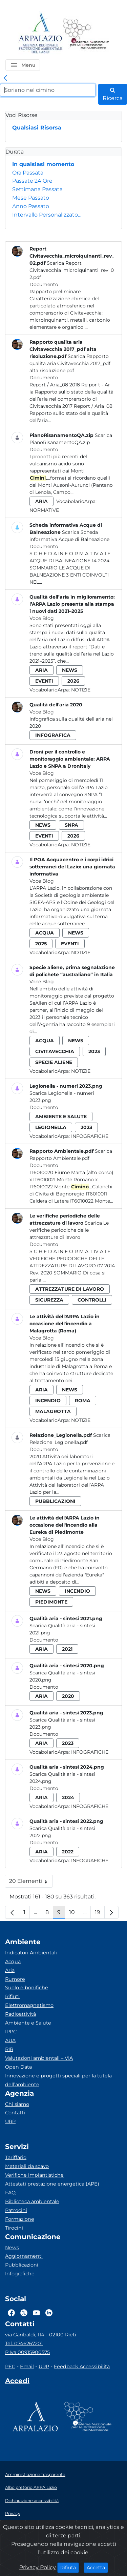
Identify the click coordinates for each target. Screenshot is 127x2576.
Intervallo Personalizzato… (46, 215)
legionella (50, 1127)
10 (74, 1914)
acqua (44, 933)
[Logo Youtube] (36, 2313)
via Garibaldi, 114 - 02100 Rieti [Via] (40, 2335)
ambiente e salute (61, 1116)
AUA (10, 2040)
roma (82, 1400)
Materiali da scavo (27, 2166)
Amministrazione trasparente (35, 2474)
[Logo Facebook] (11, 2313)
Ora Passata (27, 172)
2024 (68, 1797)
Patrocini (16, 2210)
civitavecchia (54, 1051)
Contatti (15, 2113)
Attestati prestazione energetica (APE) (52, 2184)
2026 (73, 681)
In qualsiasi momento (43, 164)
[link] (5, 78)
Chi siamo (17, 2104)
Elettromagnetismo (29, 2005)
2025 (41, 944)
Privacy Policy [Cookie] (37, 2567)
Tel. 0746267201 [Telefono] (24, 2343)
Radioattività (20, 2014)
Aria (10, 1970)
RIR (9, 2049)
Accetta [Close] (97, 2567)
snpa (71, 825)
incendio (48, 1400)
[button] (22, 65)
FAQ (10, 2193)
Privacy (12, 2513)
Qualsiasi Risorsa (36, 127)
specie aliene (53, 1062)
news (69, 670)
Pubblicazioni (21, 2265)
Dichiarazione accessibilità (32, 2500)
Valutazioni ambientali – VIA (39, 2058)
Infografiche (89, 1136)
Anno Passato (30, 206)
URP (10, 2121)
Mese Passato (30, 198)
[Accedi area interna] (17, 2382)
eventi (44, 681)
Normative (44, 510)
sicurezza (49, 1300)
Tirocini (14, 2228)
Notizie (80, 690)
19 (100, 1914)
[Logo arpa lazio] (40, 34)
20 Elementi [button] (31, 1883)
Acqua (13, 1961)
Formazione (19, 2219)
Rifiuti (12, 1996)
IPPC (11, 2032)
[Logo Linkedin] (49, 2313)
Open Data (18, 2067)
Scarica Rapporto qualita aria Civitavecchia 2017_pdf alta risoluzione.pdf (69, 363)
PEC (10, 2366)
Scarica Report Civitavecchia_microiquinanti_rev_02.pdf (71, 270)
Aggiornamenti (24, 2256)
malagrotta (53, 1411)
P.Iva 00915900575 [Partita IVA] (27, 2352)
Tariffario (15, 2157)
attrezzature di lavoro (69, 1289)
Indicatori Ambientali (31, 1953)
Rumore (15, 1979)
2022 (67, 1852)
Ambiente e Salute (28, 2023)
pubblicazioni (55, 1501)
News (12, 2248)
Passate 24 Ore (32, 181)
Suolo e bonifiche (26, 1988)
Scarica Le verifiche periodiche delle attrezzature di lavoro (69, 1230)
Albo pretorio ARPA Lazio (31, 2487)
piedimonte (51, 1602)
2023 (94, 1051)
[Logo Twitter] (24, 2313)
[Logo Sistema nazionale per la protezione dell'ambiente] (86, 34)
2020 (68, 1696)
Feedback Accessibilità (82, 2366)
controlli (92, 1300)
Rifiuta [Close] (69, 2567)
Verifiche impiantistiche (34, 2175)
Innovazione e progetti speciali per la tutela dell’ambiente (58, 2080)
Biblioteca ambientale (32, 2201)
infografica (52, 735)
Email (27, 2366)
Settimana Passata (37, 189)
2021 (67, 1649)
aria (41, 501)
